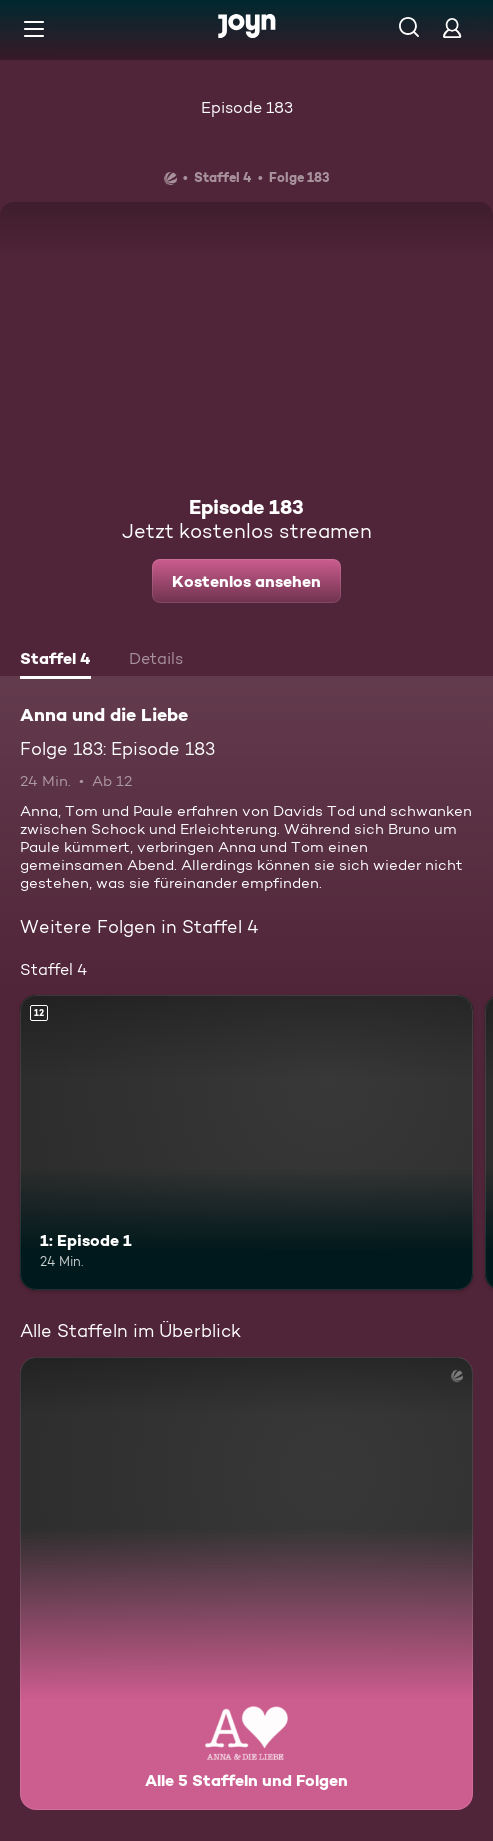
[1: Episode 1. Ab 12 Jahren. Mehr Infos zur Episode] (246, 1142)
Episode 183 (247, 107)
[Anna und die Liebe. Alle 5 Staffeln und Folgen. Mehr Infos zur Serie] (246, 1583)
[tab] (55, 661)
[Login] (452, 27)
